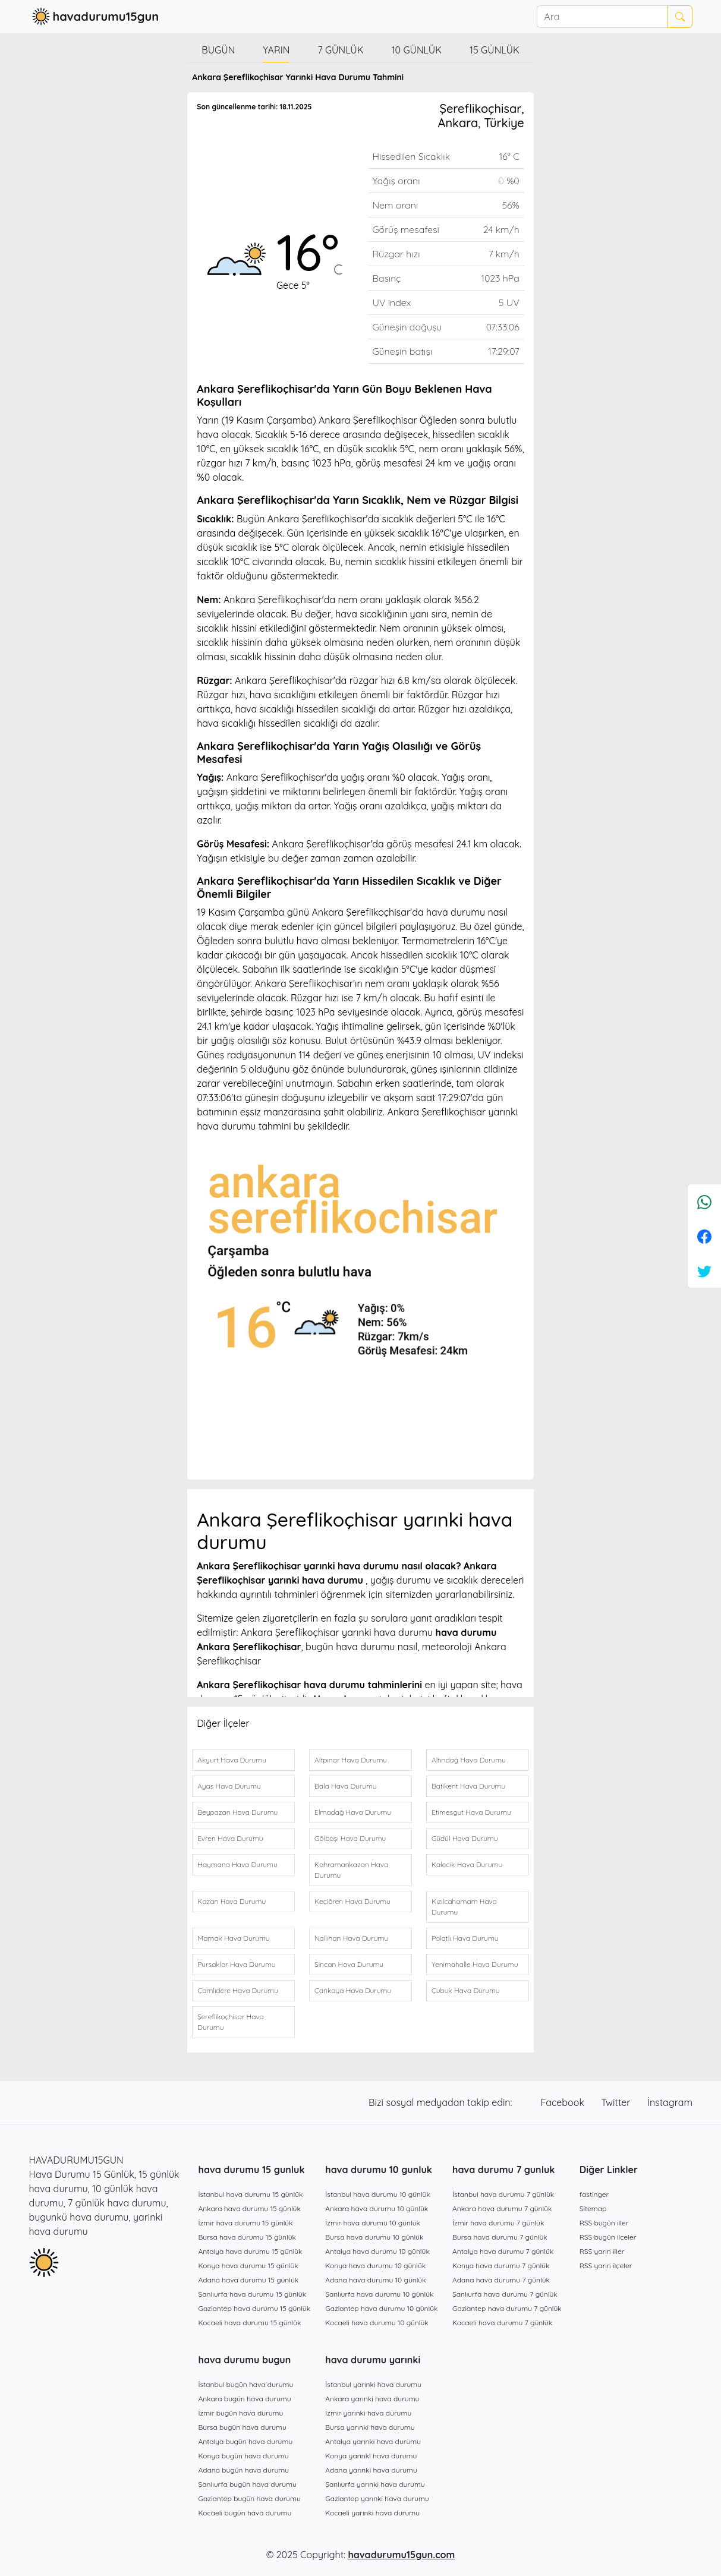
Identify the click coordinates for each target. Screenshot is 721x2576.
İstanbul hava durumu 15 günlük (251, 2194)
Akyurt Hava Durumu (231, 1759)
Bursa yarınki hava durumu (369, 2427)
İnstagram (669, 2102)
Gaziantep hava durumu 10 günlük (381, 2308)
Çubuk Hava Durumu (466, 1990)
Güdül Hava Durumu (465, 1838)
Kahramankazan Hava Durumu (351, 1870)
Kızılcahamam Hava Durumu (464, 1906)
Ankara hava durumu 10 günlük (376, 2208)
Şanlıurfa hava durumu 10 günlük (379, 2294)
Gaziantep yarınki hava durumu (377, 2498)
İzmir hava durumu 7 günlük (498, 2222)
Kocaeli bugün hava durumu (245, 2512)
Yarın (276, 50)
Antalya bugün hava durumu (246, 2441)
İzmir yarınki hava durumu (368, 2412)
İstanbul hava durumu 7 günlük (503, 2194)
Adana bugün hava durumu (244, 2469)
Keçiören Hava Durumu (352, 1901)
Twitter (617, 2102)
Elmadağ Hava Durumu (352, 1812)
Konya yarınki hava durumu (371, 2455)
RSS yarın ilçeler (606, 2265)
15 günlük (495, 50)
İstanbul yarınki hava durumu (373, 2384)
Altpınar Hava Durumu (350, 1759)
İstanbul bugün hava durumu (246, 2384)
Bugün (218, 50)
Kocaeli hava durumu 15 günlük (250, 2322)
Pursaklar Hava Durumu (236, 1964)
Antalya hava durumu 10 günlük (377, 2251)
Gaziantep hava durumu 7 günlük (507, 2308)
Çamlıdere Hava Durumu (237, 1990)
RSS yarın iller (602, 2251)
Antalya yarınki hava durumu (373, 2441)
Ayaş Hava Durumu (229, 1786)
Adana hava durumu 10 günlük (375, 2279)
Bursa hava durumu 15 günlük (248, 2237)
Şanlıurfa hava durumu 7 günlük (505, 2294)
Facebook (564, 2102)
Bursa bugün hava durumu (242, 2427)
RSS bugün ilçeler (608, 2237)
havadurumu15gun (94, 17)
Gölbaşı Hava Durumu (350, 1838)
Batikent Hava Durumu (468, 1786)
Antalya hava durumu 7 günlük (502, 2251)
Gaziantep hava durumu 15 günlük (255, 2308)
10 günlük (417, 50)
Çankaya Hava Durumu (352, 1990)
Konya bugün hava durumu (244, 2455)
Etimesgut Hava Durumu (471, 1812)
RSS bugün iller (604, 2222)
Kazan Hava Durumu (231, 1901)
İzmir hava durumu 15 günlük (246, 2222)
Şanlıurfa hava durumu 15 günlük (253, 2294)
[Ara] (602, 16)
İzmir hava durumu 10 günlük (372, 2222)
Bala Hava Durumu (345, 1786)
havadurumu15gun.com (401, 2555)
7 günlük (340, 50)
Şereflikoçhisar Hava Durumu (230, 2022)
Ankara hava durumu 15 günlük (250, 2208)
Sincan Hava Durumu (348, 1964)
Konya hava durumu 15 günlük (248, 2265)
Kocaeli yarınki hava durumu (372, 2512)
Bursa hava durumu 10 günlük (374, 2237)
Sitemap (593, 2208)
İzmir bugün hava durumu (241, 2412)
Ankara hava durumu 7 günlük (502, 2208)
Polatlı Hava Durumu (465, 1938)
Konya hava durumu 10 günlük (375, 2265)
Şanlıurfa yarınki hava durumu (374, 2484)
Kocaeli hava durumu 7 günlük (502, 2322)
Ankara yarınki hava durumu (372, 2398)
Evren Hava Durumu (230, 1838)
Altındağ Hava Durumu (469, 1759)
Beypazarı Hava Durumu (237, 1812)
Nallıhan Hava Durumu (351, 1938)
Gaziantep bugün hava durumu (250, 2498)
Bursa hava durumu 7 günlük (499, 2237)
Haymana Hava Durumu (237, 1864)
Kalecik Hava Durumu (467, 1864)
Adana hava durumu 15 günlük (249, 2279)
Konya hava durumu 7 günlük (500, 2265)
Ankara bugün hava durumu (245, 2398)
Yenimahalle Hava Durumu (475, 1964)
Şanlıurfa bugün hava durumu (248, 2484)
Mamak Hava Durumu (233, 1938)
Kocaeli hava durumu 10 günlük (377, 2322)
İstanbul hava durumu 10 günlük (377, 2194)
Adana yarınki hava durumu (371, 2469)
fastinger (594, 2194)
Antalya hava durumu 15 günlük (251, 2251)
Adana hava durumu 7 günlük (501, 2279)
